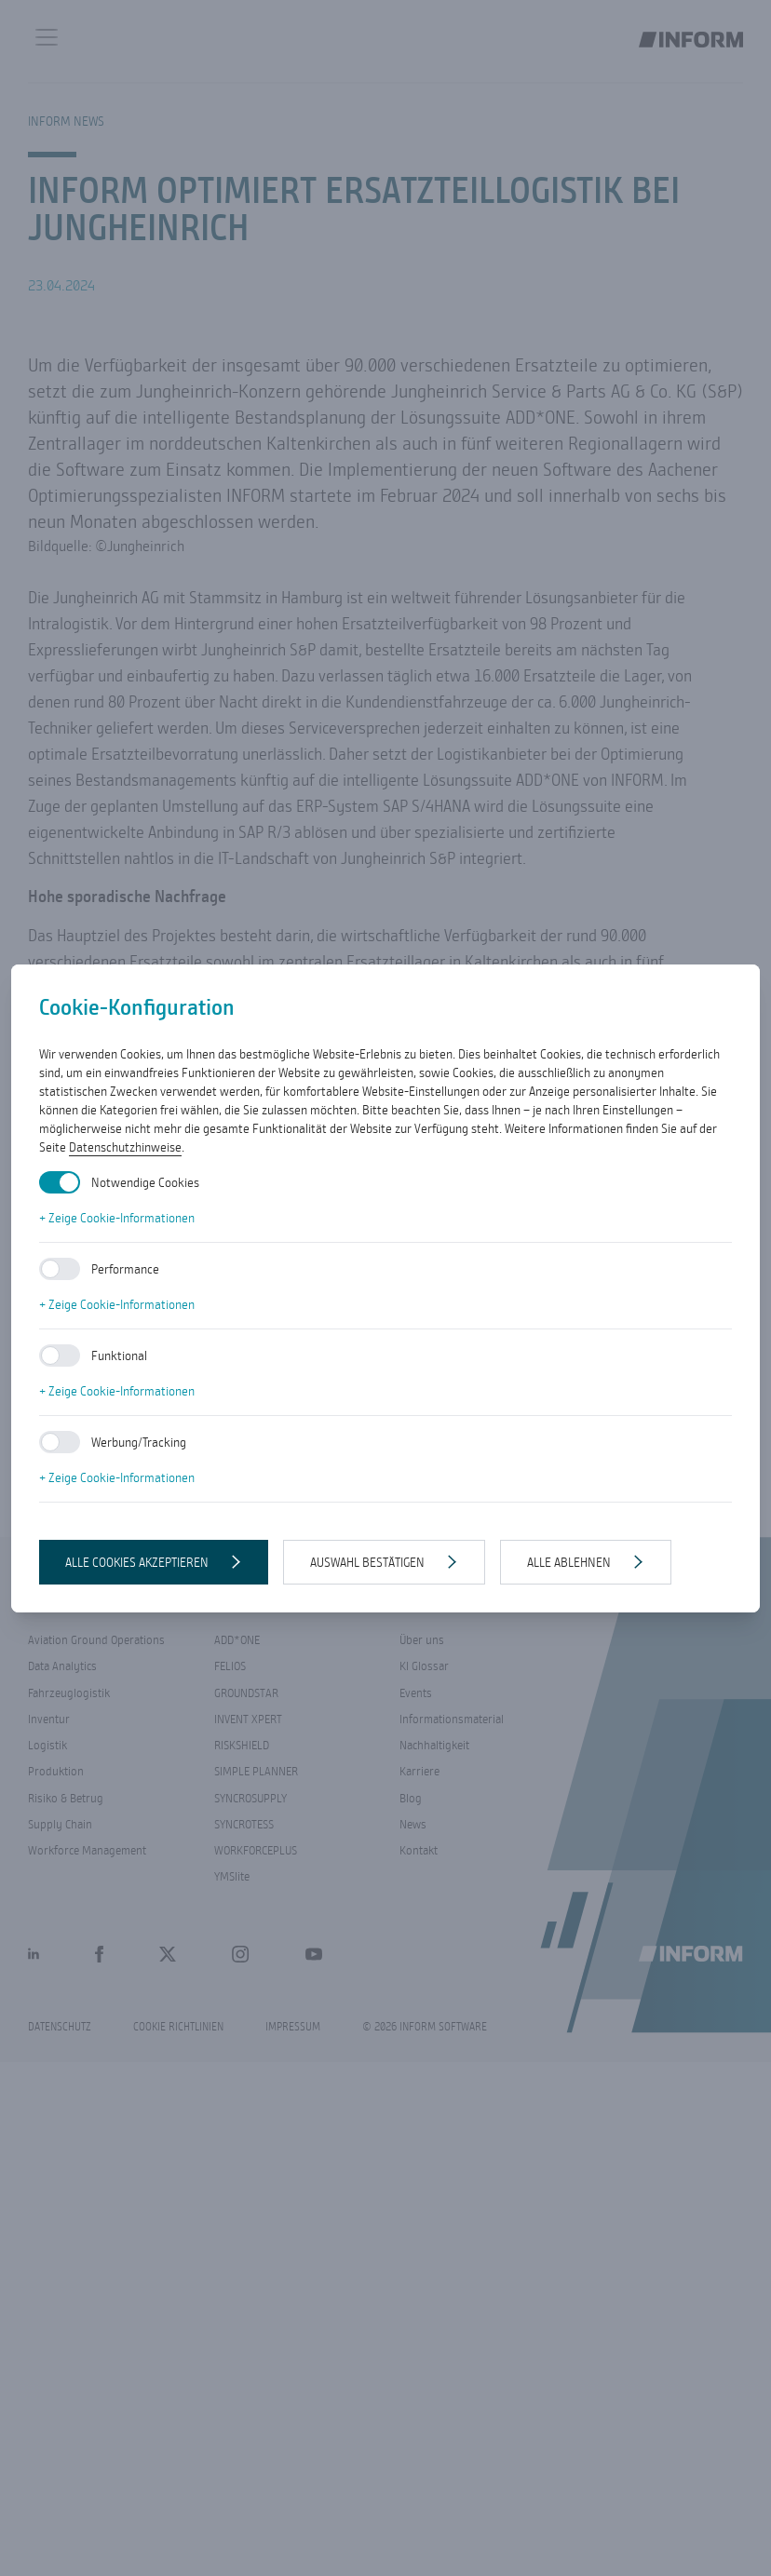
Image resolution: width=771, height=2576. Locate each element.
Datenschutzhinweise (125, 1147)
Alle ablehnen (569, 1562)
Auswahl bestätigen (367, 1562)
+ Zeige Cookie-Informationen (117, 1217)
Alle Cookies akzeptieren (137, 1562)
